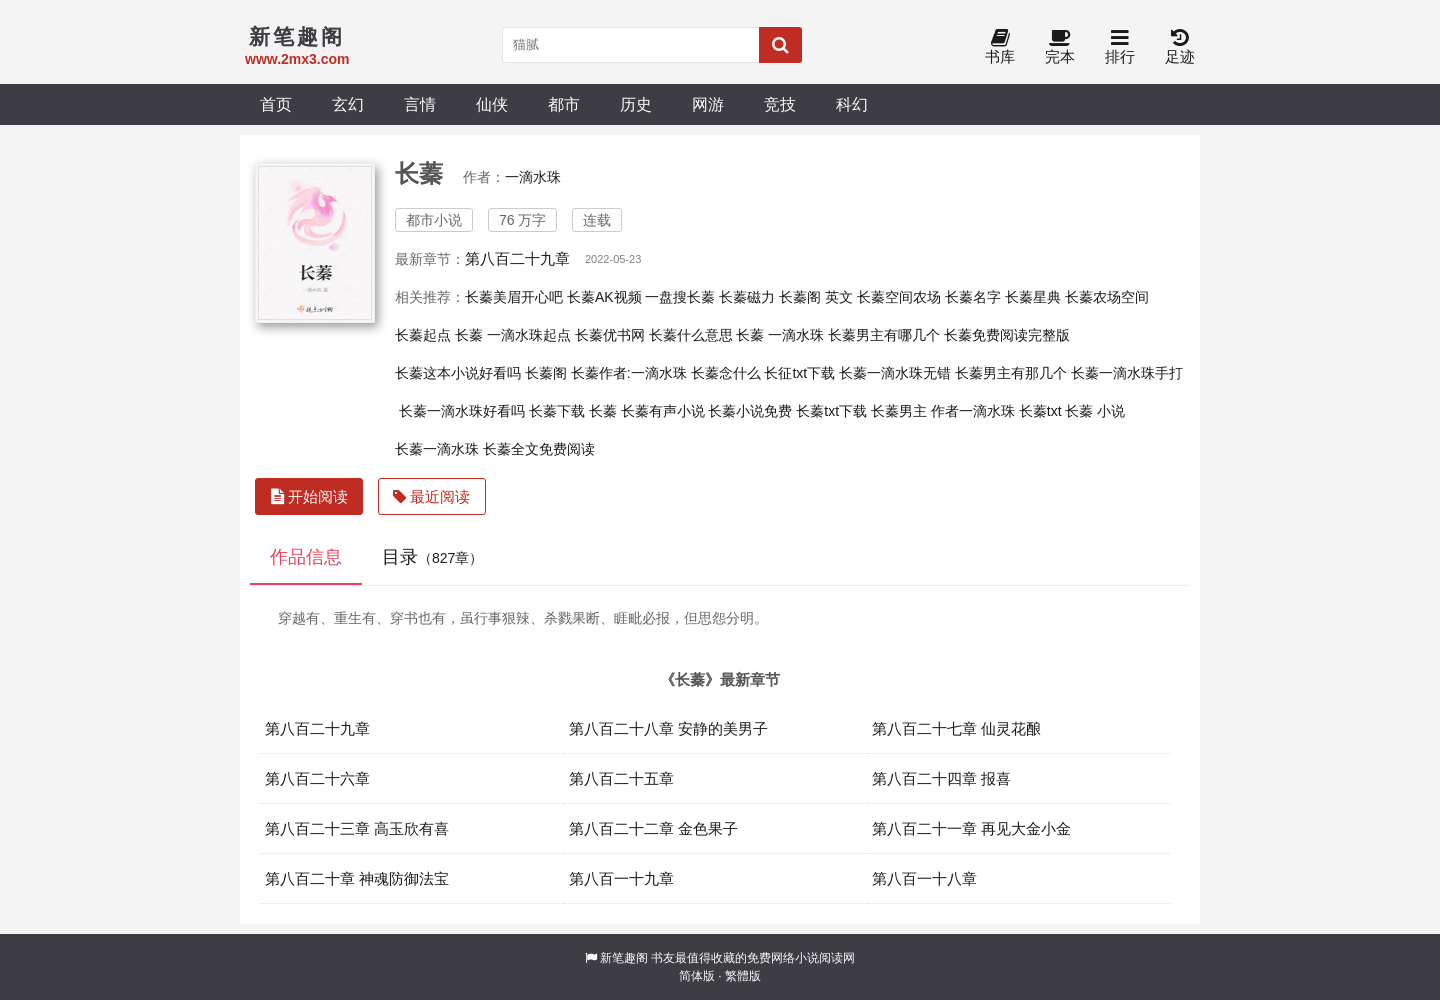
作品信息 (306, 557)
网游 (708, 104)
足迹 (1180, 47)
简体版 (697, 976)
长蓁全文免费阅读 (539, 449)
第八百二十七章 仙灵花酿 (956, 728)
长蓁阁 (546, 373)
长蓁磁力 (747, 297)
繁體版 (743, 976)
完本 (1060, 47)
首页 (276, 104)
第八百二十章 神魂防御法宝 (357, 878)
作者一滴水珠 (973, 411)
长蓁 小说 (1095, 411)
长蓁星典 (1033, 297)
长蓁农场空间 (1107, 297)
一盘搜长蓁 (680, 297)
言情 (420, 104)
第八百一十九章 (621, 878)
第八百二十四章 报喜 (941, 778)
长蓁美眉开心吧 (514, 297)
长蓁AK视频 (604, 297)
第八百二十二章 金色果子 (653, 828)
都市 (564, 104)
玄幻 (348, 104)
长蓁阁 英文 (816, 297)
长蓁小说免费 (750, 411)
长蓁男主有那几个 (1011, 373)
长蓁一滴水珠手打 (1127, 373)
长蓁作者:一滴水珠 (629, 373)
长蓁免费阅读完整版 (1007, 335)
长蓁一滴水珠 (437, 449)
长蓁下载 (557, 411)
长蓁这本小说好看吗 (458, 373)
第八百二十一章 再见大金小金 (971, 828)
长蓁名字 (973, 297)
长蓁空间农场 (899, 297)
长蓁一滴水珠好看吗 (462, 411)
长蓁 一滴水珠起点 (513, 335)
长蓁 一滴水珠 (780, 335)
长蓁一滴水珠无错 (895, 373)
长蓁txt (1040, 411)
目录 (432, 557)
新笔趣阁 (624, 958)
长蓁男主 (899, 411)
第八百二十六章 (317, 778)
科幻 (852, 104)
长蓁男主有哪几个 (884, 335)
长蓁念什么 (726, 373)
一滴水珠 (533, 177)
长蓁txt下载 (831, 411)
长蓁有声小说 (663, 411)
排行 (1120, 47)
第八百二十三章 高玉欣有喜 (357, 828)
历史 (636, 104)
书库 (1000, 47)
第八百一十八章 (924, 878)
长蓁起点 (423, 335)
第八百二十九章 (517, 258)
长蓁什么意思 (691, 335)
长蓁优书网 (610, 335)
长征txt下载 (799, 373)
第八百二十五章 (621, 778)
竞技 (780, 104)
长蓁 (603, 411)
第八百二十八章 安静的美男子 (668, 728)
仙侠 (492, 104)
